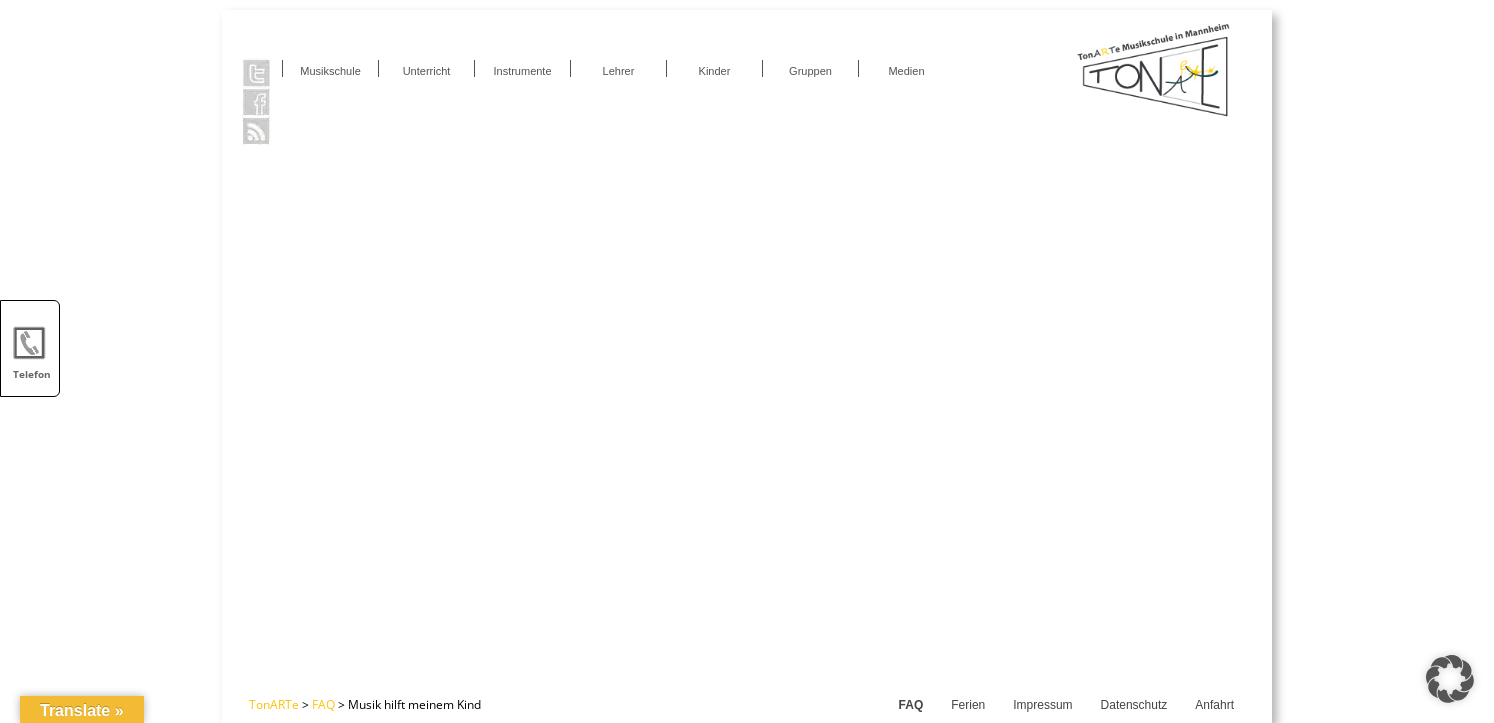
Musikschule (330, 71)
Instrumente (522, 71)
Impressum (1042, 705)
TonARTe (274, 704)
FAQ (911, 705)
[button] (1450, 679)
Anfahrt (1214, 705)
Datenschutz (1134, 705)
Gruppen (810, 71)
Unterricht (427, 71)
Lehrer (619, 71)
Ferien (968, 705)
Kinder (715, 71)
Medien (906, 71)
